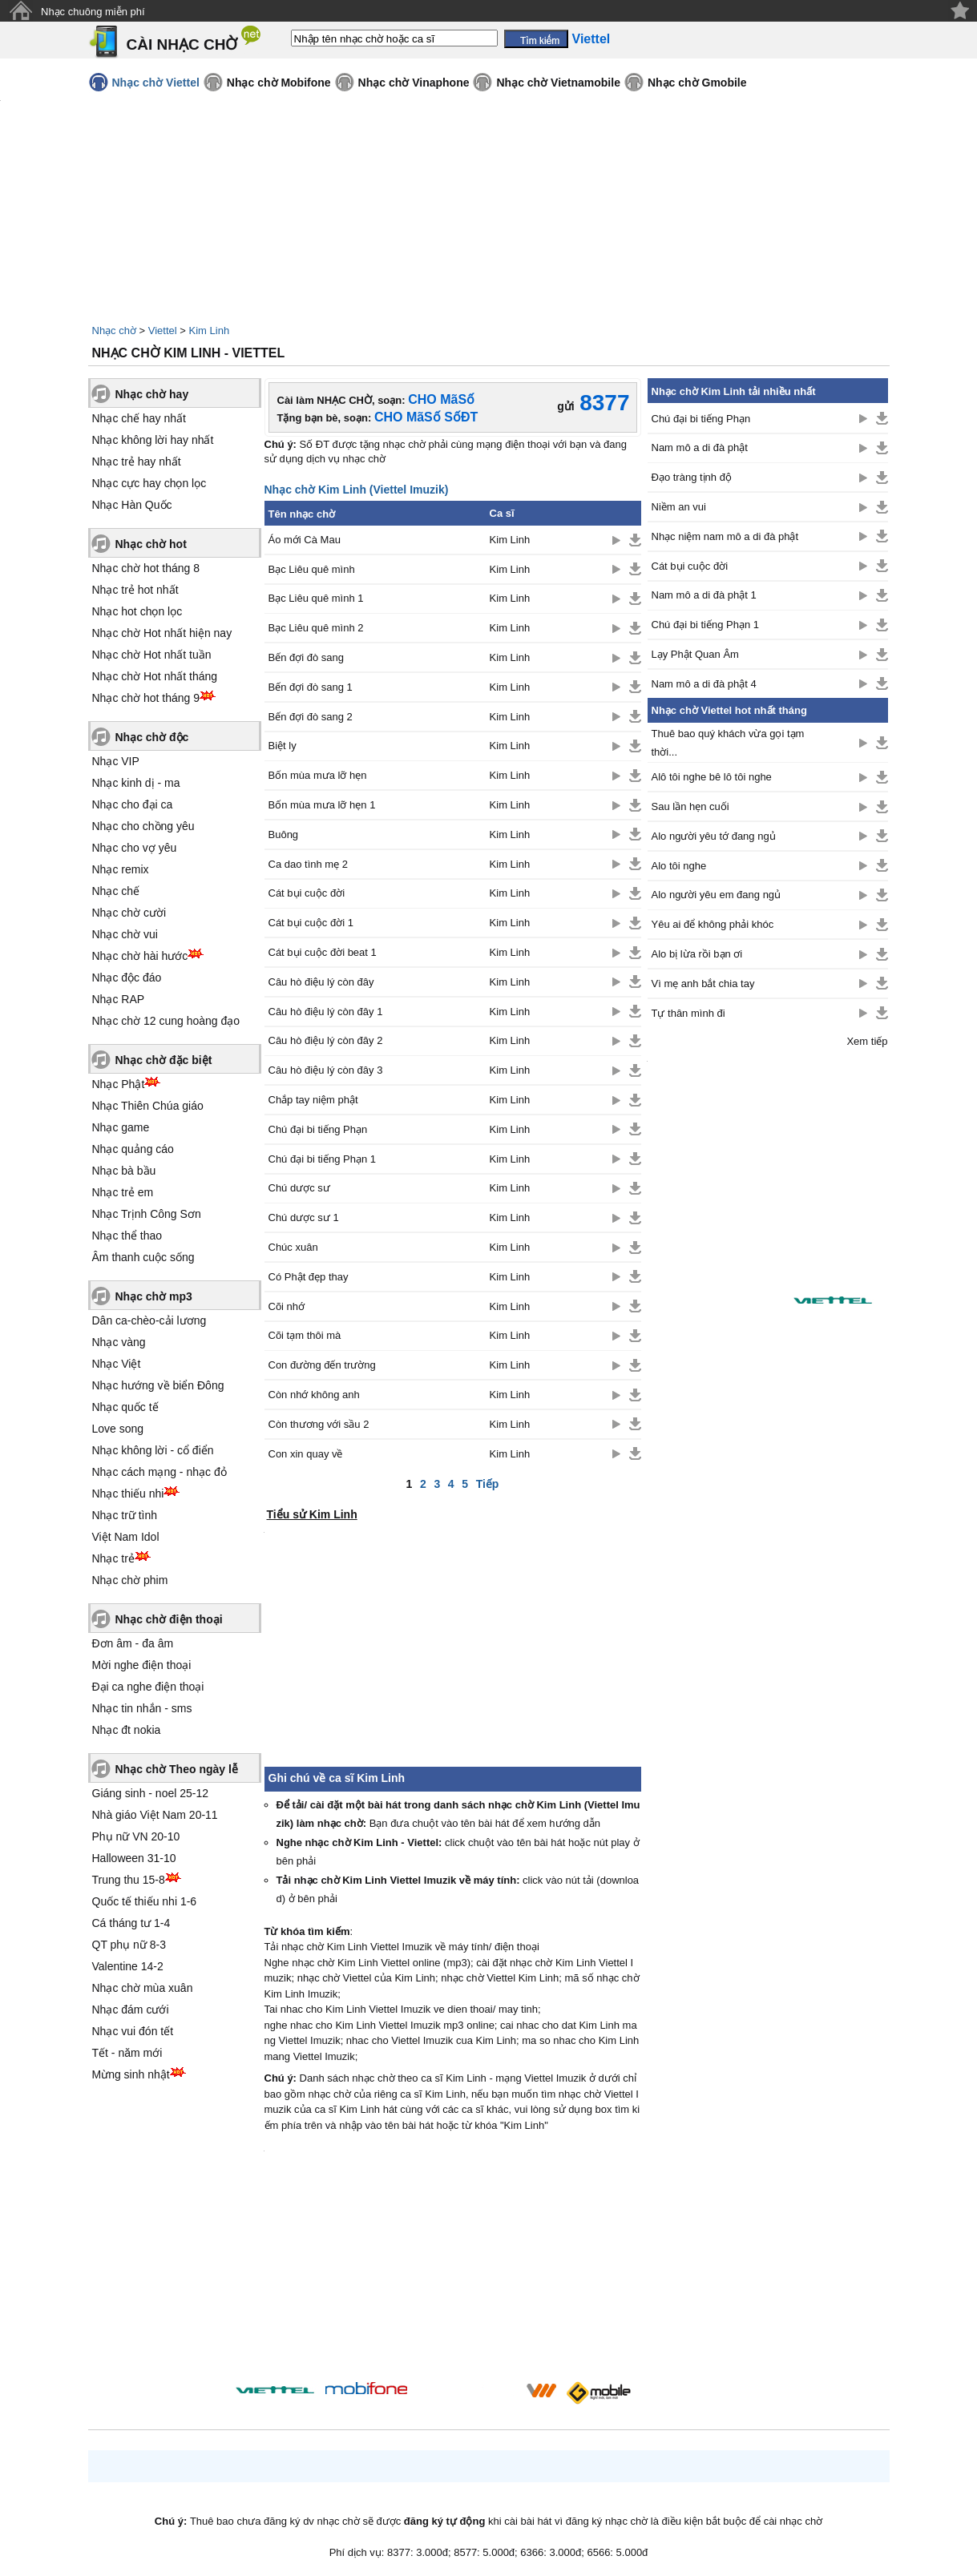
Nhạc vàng (119, 1342)
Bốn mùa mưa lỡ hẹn (317, 775)
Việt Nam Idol (125, 1536)
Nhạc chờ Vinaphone (414, 82)
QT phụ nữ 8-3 (129, 1944)
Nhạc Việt (116, 1363)
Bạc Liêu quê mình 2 (316, 628)
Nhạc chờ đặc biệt (163, 1060)
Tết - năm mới (127, 2052)
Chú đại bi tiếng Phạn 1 (322, 1159)
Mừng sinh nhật (131, 2074)
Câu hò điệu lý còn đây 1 (325, 1012)
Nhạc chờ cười (129, 912)
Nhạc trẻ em (123, 1192)
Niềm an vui (679, 507)
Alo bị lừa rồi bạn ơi (697, 954)
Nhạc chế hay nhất (139, 418)
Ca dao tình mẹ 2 (308, 864)
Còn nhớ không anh (314, 1395)
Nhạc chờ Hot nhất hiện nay (162, 633)
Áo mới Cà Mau (304, 540)
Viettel (162, 331)
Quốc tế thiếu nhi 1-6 (144, 1901)
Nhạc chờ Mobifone (279, 82)
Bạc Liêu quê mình (311, 569)
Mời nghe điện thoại (142, 1665)
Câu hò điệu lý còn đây (321, 982)
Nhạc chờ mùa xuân (142, 1987)
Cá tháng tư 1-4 (131, 1923)
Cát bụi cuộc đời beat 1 (322, 952)
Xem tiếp (866, 1041)
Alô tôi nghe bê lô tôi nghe (712, 777)
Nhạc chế (116, 891)
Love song (118, 1428)
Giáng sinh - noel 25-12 (150, 1793)
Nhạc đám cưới (130, 2009)
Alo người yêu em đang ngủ (716, 895)
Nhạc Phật (118, 1084)
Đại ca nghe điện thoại (148, 1686)
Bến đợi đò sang (306, 657)
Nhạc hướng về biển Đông (158, 1385)
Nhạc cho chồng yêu (143, 826)
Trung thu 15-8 (128, 1879)
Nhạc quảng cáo (133, 1149)
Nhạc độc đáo (127, 977)
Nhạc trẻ (113, 1558)
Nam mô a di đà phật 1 (704, 595)
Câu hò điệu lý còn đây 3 (325, 1070)
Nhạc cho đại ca (132, 804)
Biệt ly (282, 746)
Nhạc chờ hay (152, 394)
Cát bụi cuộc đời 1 (310, 923)
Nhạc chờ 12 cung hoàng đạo (166, 1020)
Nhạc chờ (114, 331)
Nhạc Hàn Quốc (132, 504)
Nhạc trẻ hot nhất (135, 589)
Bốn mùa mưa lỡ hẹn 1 (322, 805)
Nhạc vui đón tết (133, 2031)
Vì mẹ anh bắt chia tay (703, 984)
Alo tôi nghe (679, 866)
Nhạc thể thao (127, 1235)
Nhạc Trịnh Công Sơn (146, 1213)
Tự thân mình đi (688, 1013)
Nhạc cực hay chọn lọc (149, 483)
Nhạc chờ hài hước (140, 955)
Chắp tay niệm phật (313, 1100)
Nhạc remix (120, 869)
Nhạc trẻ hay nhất (136, 461)
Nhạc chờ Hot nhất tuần (152, 654)
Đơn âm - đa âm (133, 1643)
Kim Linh (209, 331)
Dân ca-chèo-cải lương (149, 1320)
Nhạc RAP (118, 999)
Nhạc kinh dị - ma (136, 782)
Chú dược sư (299, 1188)
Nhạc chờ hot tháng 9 (146, 697)
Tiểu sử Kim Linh (312, 1514)
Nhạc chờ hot (151, 544)
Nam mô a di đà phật (700, 447)
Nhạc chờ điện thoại (169, 1619)
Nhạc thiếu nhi (128, 1493)
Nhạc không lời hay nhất (153, 439)
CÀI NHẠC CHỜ (182, 44)
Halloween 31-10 (134, 1858)
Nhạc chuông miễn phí (93, 12)
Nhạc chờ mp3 (153, 1296)
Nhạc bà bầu (124, 1170)
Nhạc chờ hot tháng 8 (146, 568)
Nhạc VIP (115, 761)
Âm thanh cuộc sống (143, 1257)
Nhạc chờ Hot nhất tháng (155, 676)
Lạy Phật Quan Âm (695, 654)
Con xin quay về (305, 1454)
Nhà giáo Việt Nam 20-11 (155, 1814)
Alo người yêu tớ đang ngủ (714, 836)
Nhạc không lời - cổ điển (153, 1450)
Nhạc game (121, 1127)
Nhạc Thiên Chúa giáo (148, 1105)
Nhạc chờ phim (130, 1580)
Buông (283, 834)
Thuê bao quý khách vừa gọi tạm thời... (728, 743)
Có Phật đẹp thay (308, 1277)
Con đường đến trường (322, 1365)
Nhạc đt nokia (126, 1729)
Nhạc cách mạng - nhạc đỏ (159, 1471)
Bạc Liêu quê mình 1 (316, 598)
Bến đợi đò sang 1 (310, 687)
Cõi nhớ (286, 1306)
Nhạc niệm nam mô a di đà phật (725, 536)
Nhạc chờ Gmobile (697, 82)
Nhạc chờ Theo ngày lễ (176, 1769)
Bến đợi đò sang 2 (310, 717)
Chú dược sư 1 (303, 1217)
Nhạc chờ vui (125, 934)
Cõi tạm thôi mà (304, 1335)
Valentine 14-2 (128, 1966)
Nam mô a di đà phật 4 (704, 684)
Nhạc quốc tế (125, 1407)
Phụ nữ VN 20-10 (136, 1836)
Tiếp (487, 1483)
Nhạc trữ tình (125, 1515)
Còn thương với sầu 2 (318, 1424)
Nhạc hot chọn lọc (137, 611)
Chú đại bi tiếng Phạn (318, 1129)
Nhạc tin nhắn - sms (142, 1708)
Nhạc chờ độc (152, 737)
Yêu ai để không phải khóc (713, 924)
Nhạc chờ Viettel (156, 82)
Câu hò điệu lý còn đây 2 (325, 1040)
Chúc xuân (293, 1247)
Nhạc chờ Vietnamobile (558, 82)
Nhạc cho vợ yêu (134, 847)
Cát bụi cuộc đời (306, 893)
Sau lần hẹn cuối (690, 806)
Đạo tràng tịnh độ (692, 477)
